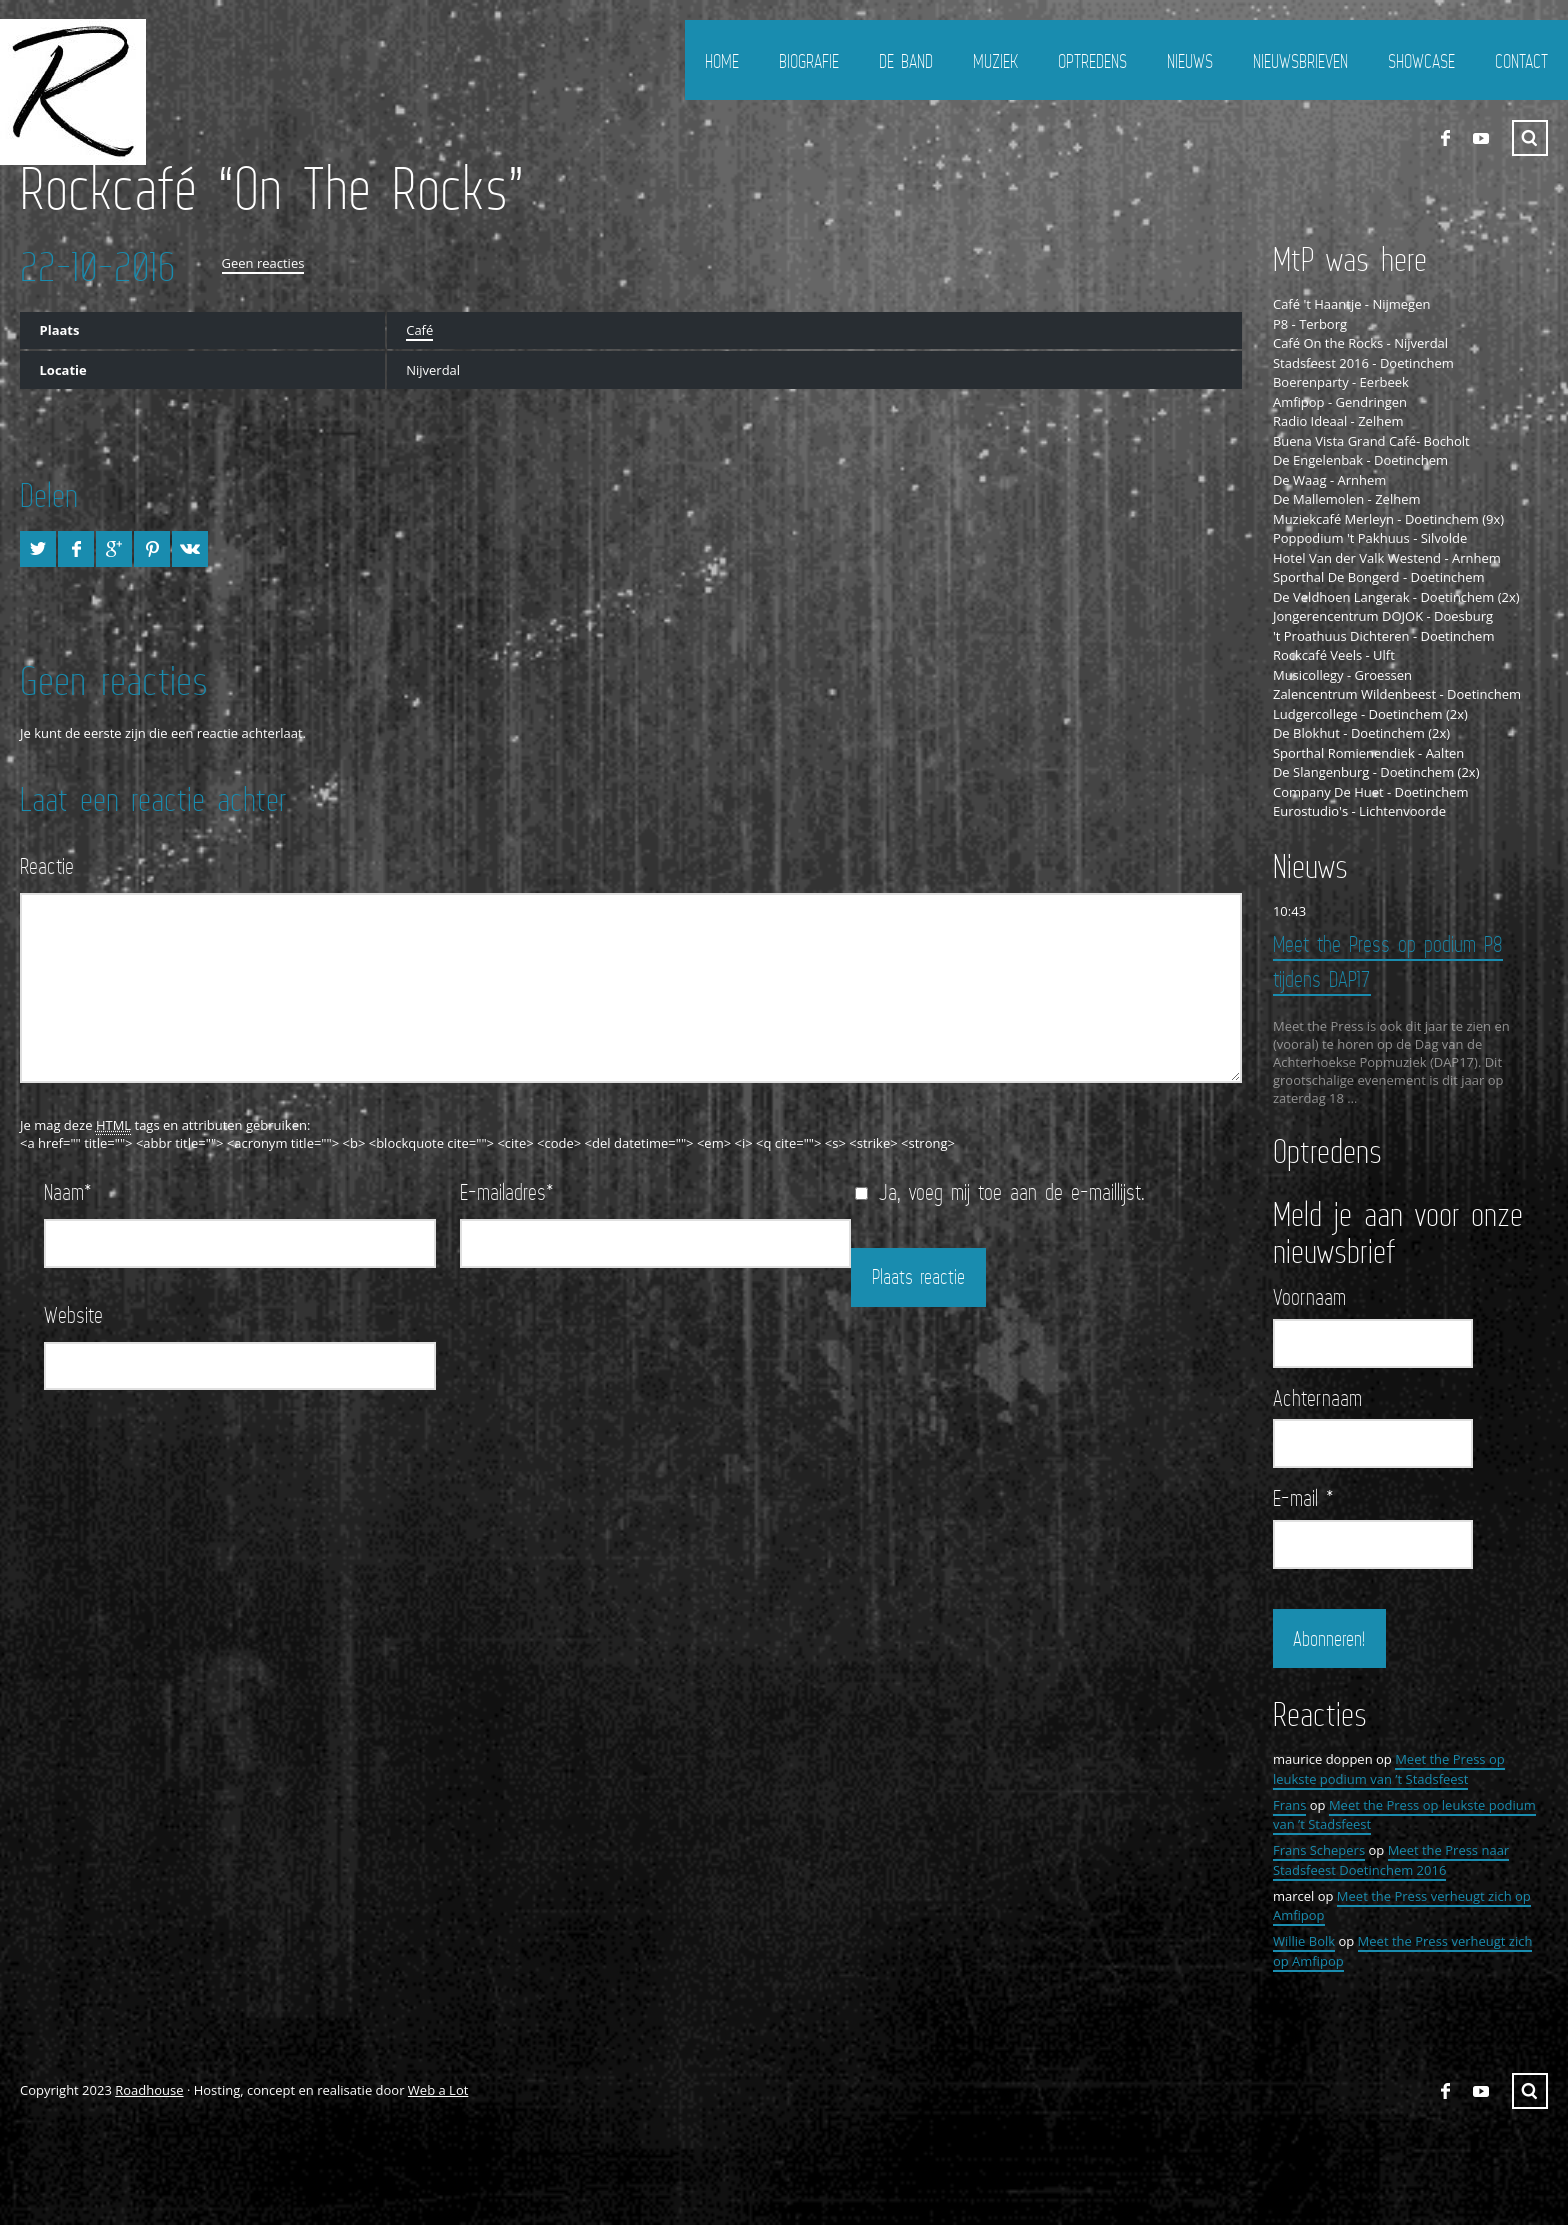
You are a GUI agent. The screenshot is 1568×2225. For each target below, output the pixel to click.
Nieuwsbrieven (1300, 61)
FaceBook (1445, 138)
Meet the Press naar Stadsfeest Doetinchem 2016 (1391, 1859)
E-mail (1303, 1497)
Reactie (47, 865)
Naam (68, 1191)
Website (73, 1314)
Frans (1289, 1803)
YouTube (1481, 138)
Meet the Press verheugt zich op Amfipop (1402, 1950)
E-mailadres (507, 1191)
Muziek (995, 61)
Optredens (1092, 61)
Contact (1521, 61)
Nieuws (1190, 61)
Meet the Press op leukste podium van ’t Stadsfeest (1389, 1768)
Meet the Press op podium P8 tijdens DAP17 (1388, 961)
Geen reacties (263, 263)
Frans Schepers (1319, 1849)
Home (722, 61)
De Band (906, 61)
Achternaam (1317, 1396)
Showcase (1421, 61)
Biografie (809, 61)
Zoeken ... (1530, 138)
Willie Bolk (1304, 1940)
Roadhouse (149, 2089)
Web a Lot (438, 2089)
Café (419, 330)
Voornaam (1309, 1296)
